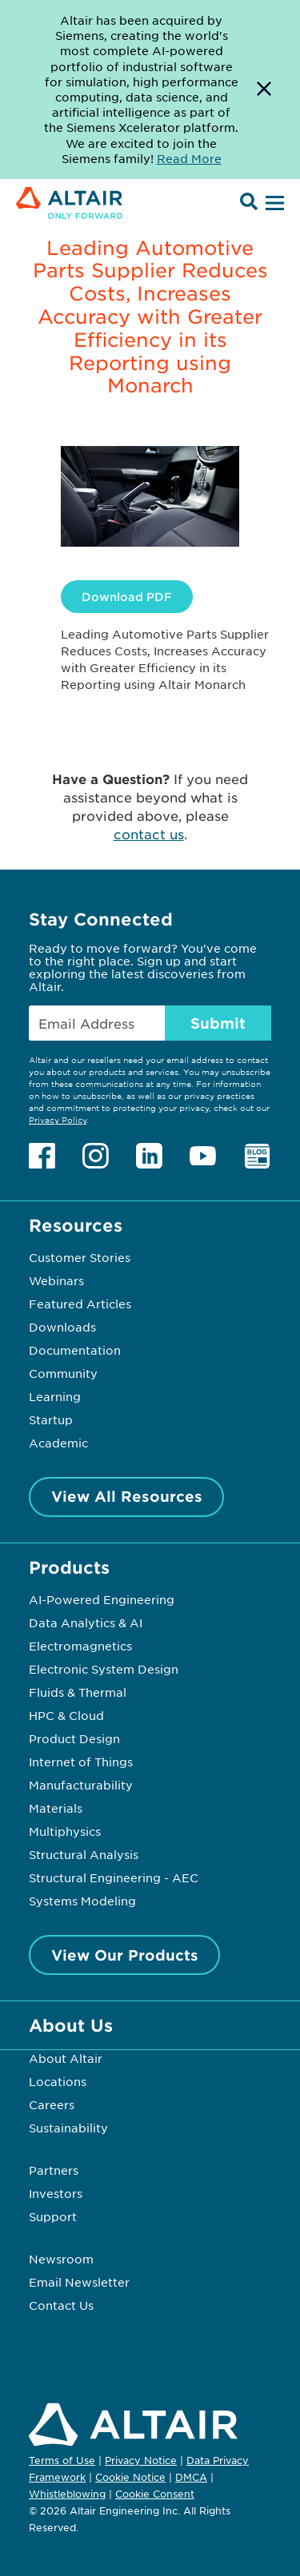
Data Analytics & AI (85, 1622)
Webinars (56, 1280)
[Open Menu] (273, 204)
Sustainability (68, 2127)
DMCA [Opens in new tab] (191, 2476)
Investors (55, 2193)
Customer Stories (79, 1257)
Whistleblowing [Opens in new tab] (67, 2493)
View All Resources (126, 1496)
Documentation (75, 1350)
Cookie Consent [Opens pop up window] (154, 2494)
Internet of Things (81, 1761)
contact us (149, 834)
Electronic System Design (103, 1669)
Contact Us (61, 2305)
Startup (51, 1419)
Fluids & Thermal (77, 1692)
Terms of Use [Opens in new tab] (62, 2460)
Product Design (74, 1738)
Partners (53, 2170)
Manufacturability (81, 1785)
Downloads (62, 1327)
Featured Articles (80, 1303)
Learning (55, 1396)
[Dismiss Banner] (264, 89)
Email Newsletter (79, 2282)
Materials (55, 1808)
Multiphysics (65, 1831)
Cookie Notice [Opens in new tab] (130, 2476)
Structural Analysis (83, 1854)
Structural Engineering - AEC (113, 1877)
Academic (58, 1442)
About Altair (65, 2058)
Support (53, 2216)
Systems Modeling (82, 1900)
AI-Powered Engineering (101, 1599)
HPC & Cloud (66, 1715)
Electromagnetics (80, 1645)
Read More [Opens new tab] (189, 158)
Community (63, 1373)
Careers (51, 2104)
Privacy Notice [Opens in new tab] (141, 2460)
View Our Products (124, 1955)
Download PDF (127, 596)
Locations (57, 2081)
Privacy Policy (57, 1119)
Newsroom (61, 2259)
